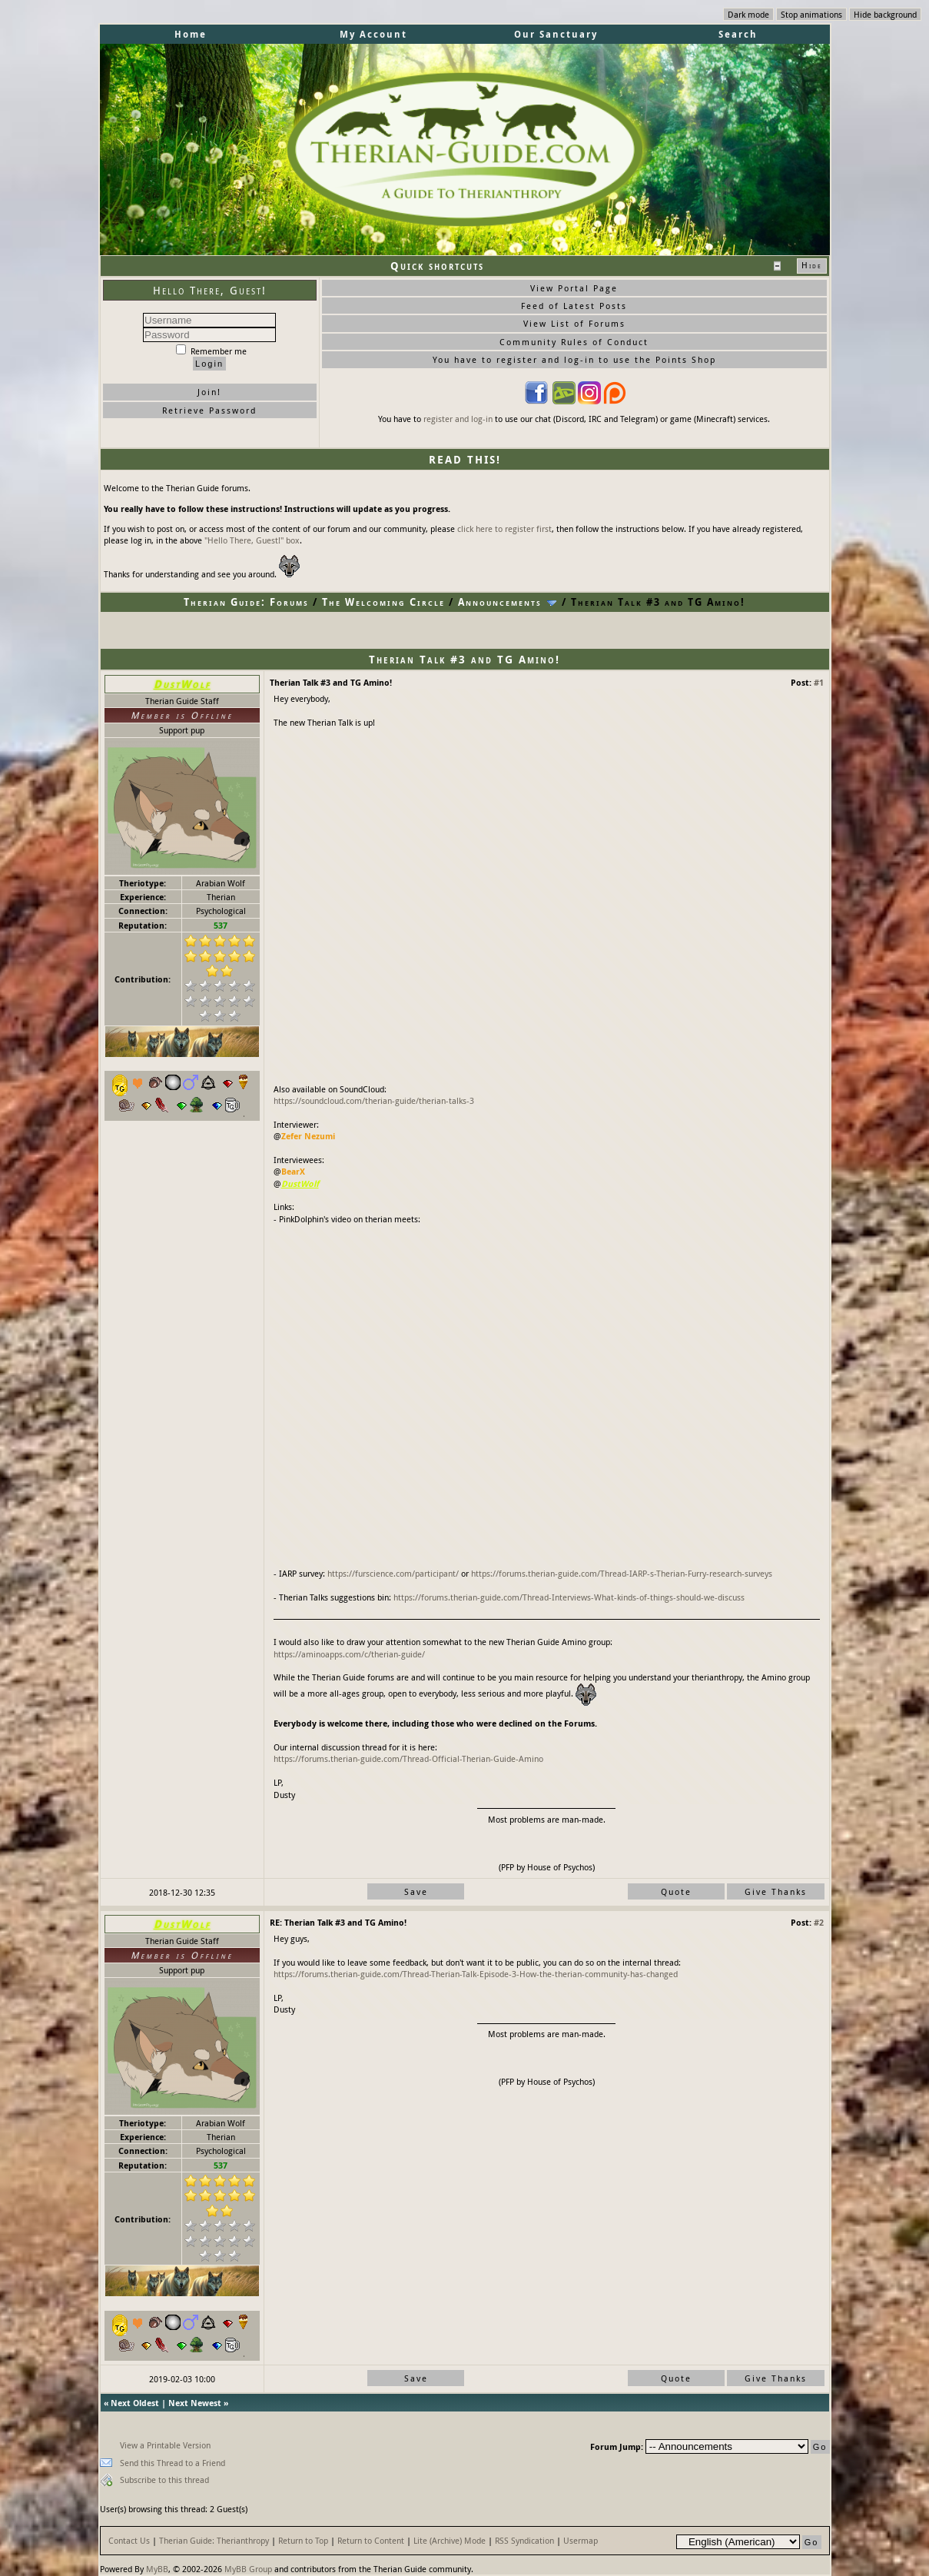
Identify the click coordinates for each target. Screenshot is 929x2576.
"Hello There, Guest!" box (252, 540)
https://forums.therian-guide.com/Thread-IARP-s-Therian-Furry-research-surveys (621, 1573)
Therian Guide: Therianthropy (214, 2540)
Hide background (885, 14)
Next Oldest (135, 2402)
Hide (811, 265)
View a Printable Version (165, 2445)
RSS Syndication (524, 2540)
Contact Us (129, 2540)
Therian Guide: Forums (246, 602)
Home (190, 34)
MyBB (157, 2568)
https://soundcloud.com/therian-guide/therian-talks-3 (374, 1100)
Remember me (211, 351)
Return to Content (370, 2540)
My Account (373, 34)
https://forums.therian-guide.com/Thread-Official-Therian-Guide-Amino (408, 1758)
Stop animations (811, 14)
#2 (819, 1922)
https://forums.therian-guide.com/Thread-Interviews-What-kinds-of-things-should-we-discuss (569, 1597)
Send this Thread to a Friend (172, 2462)
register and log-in (458, 418)
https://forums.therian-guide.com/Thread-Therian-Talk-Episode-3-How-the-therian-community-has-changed (476, 1973)
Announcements (500, 602)
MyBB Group (248, 2568)
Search (738, 34)
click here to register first (504, 528)
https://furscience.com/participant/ (393, 1573)
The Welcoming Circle (383, 602)
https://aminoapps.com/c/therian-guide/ (349, 1654)
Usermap (580, 2540)
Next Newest (194, 2402)
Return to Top (303, 2540)
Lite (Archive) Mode (449, 2540)
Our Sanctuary (556, 34)
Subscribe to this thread (164, 2479)
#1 (819, 682)
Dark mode (748, 14)
